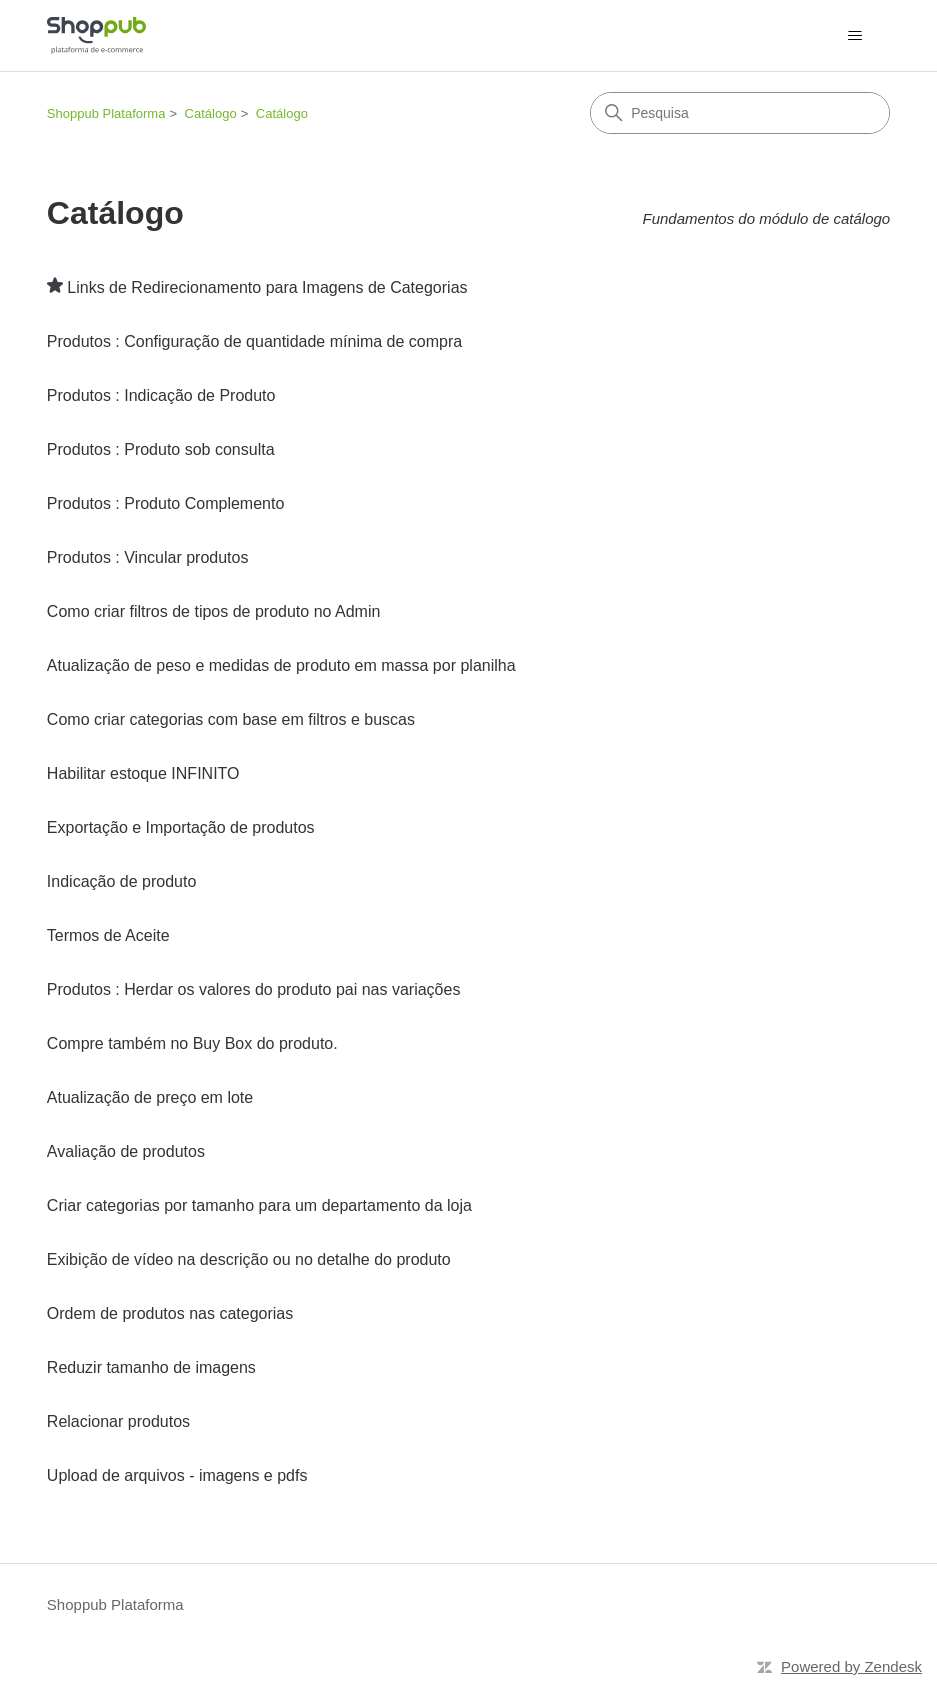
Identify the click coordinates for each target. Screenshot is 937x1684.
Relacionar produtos (118, 1421)
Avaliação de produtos (126, 1151)
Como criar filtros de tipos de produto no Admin (214, 611)
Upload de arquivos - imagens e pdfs (177, 1475)
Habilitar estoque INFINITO (143, 773)
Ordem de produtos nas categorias (170, 1313)
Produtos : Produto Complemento (165, 503)
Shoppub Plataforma (106, 113)
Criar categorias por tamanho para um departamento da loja (259, 1205)
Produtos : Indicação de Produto (161, 395)
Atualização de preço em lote (150, 1097)
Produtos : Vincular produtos (148, 557)
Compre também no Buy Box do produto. (192, 1043)
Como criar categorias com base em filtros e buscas (231, 719)
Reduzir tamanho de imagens (151, 1367)
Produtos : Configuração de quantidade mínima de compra (254, 341)
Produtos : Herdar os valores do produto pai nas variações (254, 989)
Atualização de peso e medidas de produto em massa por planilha (281, 665)
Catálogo (211, 113)
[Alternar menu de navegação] (854, 36)
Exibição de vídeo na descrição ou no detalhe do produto (249, 1259)
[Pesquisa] (740, 113)
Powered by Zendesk (851, 1666)
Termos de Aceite (108, 935)
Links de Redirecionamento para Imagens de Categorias (267, 287)
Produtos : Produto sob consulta (161, 449)
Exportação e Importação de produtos (181, 827)
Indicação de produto (121, 881)
